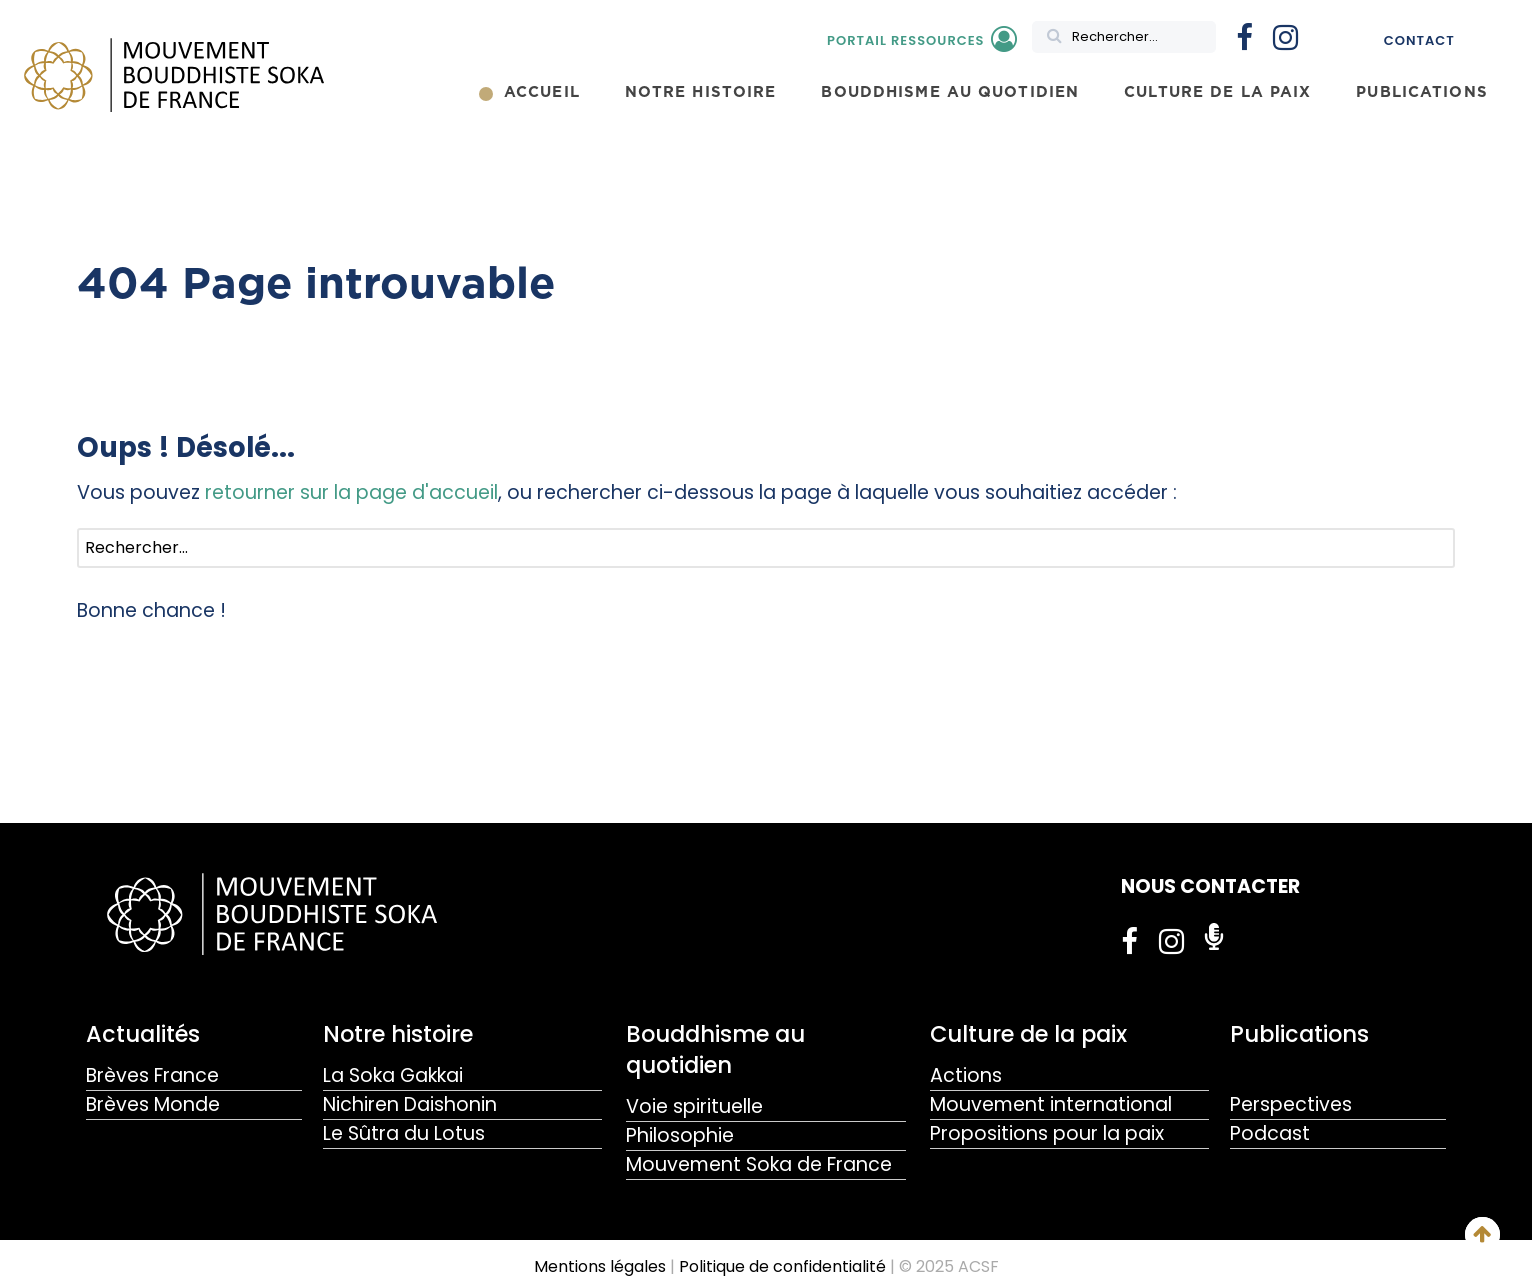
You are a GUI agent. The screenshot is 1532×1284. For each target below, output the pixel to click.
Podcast (1270, 1133)
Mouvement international (1051, 1104)
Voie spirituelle (694, 1106)
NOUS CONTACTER (1210, 886)
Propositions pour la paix (1047, 1133)
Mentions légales (600, 1266)
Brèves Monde (153, 1104)
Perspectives (1291, 1104)
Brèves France (152, 1075)
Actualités (143, 1034)
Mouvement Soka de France (759, 1164)
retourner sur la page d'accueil (351, 492)
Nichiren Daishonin (410, 1104)
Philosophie (680, 1135)
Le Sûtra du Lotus (404, 1133)
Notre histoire (398, 1034)
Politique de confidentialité (782, 1266)
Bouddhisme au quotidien (715, 1049)
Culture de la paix (1028, 1034)
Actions (966, 1075)
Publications (1299, 1034)
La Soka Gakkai (393, 1075)
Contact (1419, 40)
